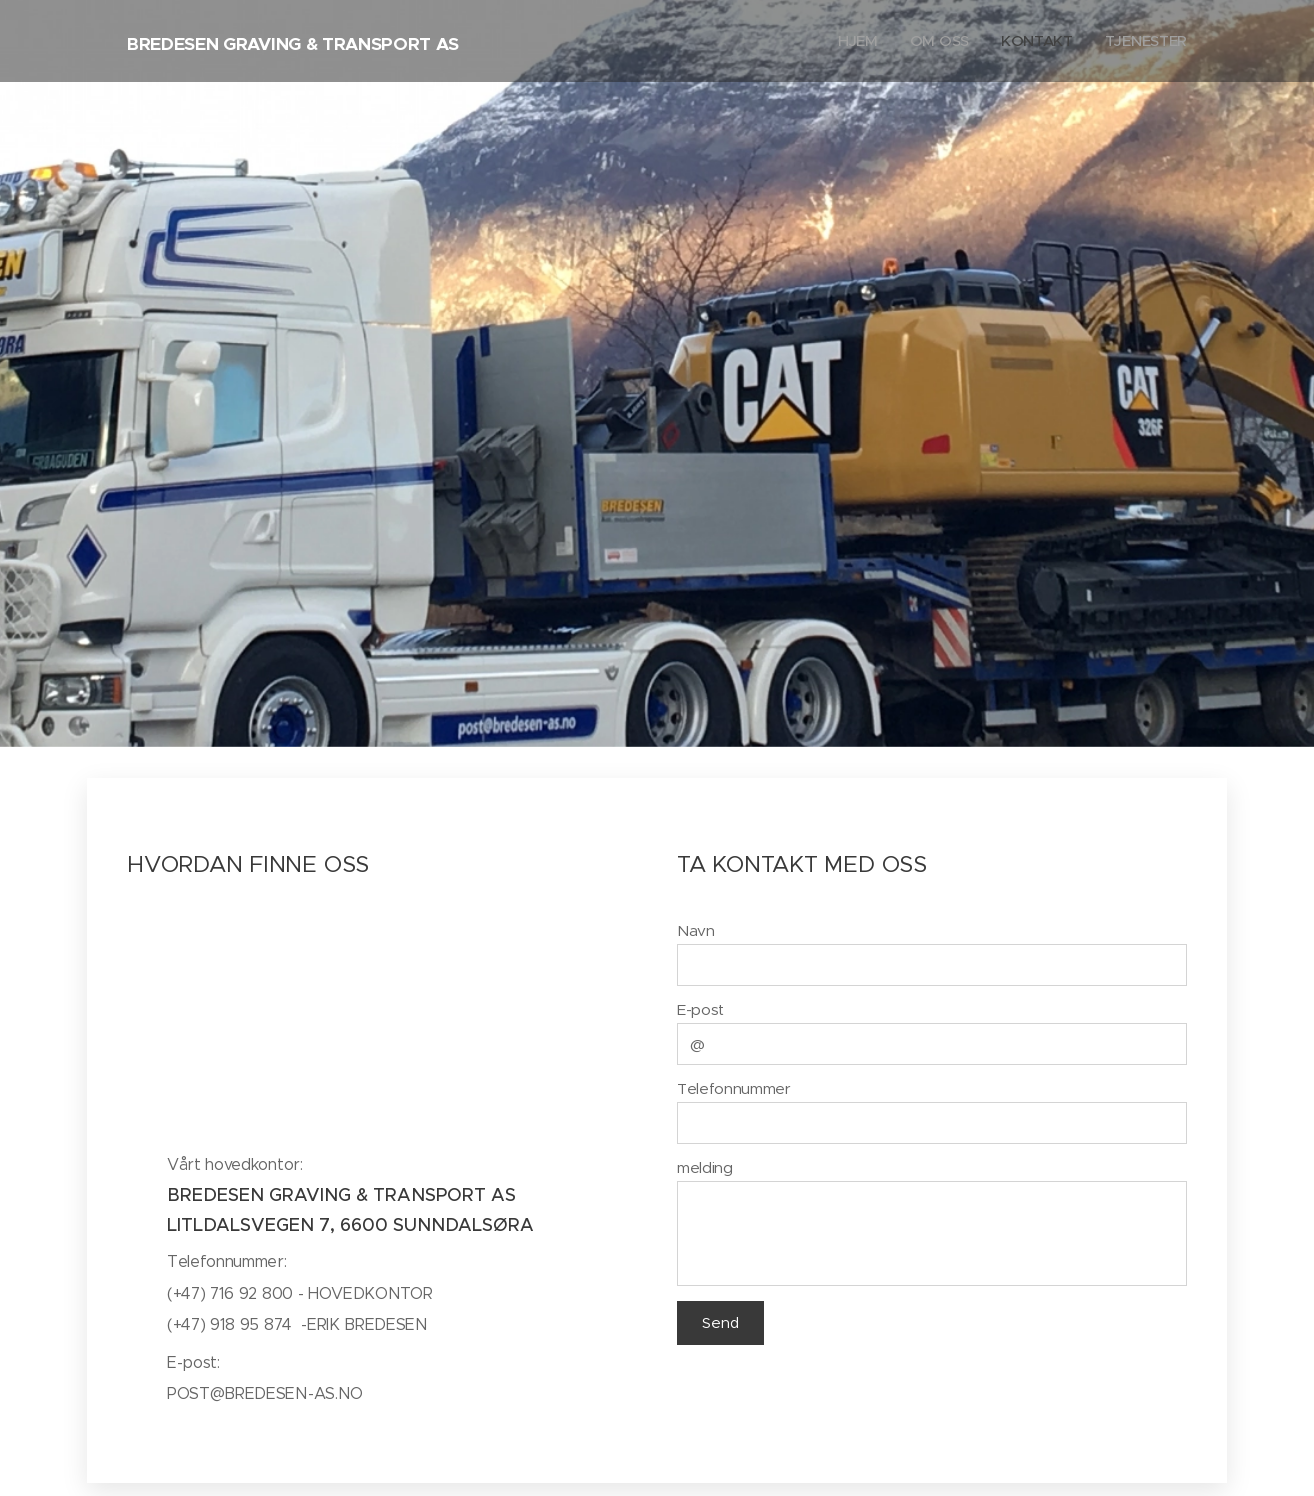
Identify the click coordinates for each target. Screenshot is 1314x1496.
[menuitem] (856, 41)
